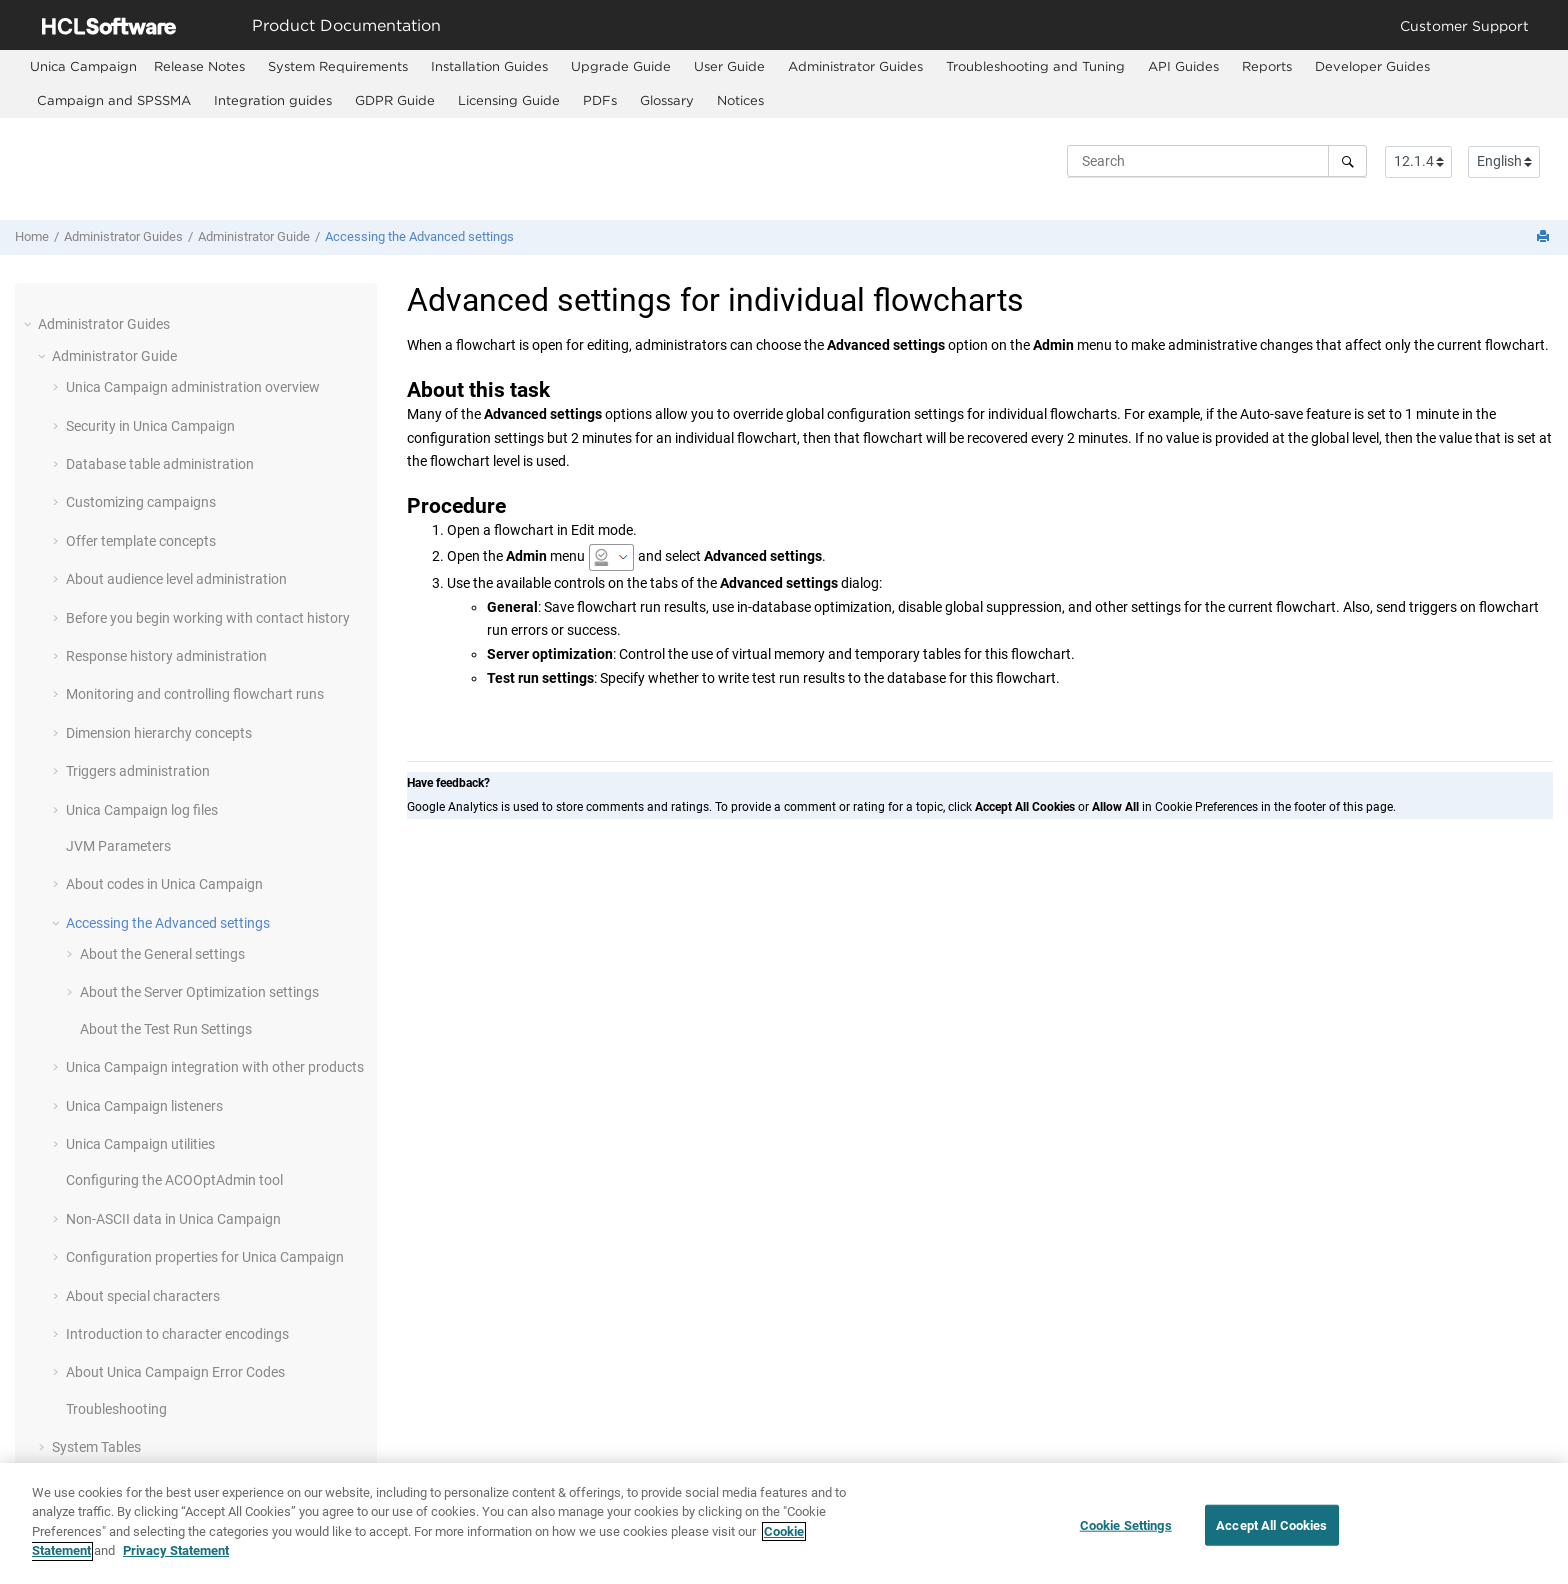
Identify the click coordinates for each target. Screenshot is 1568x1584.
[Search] (1347, 161)
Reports (1267, 66)
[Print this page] (1545, 237)
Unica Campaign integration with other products (215, 1067)
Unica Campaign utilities (140, 1144)
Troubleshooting (116, 1409)
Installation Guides (489, 66)
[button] (30, 324)
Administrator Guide (254, 236)
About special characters (143, 1296)
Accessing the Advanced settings (419, 236)
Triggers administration (138, 771)
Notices (740, 100)
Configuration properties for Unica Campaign (205, 1257)
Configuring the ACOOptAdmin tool (174, 1180)
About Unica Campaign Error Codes (175, 1372)
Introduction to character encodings (177, 1334)
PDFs (600, 100)
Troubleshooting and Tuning (1035, 66)
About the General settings (162, 954)
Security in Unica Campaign (150, 426)
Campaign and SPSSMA (114, 100)
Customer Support (1464, 25)
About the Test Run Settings (166, 1029)
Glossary (667, 100)
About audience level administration (176, 579)
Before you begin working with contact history (208, 618)
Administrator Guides (855, 66)
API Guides (1183, 66)
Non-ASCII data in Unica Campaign (173, 1219)
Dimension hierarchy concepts (159, 733)
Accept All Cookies (1271, 1535)
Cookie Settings (1126, 1535)
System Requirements (338, 66)
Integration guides (273, 100)
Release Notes (199, 66)
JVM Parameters (118, 846)
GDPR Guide (395, 100)
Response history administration (166, 656)
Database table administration (160, 464)
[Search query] (1217, 161)
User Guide (729, 66)
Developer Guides (1372, 66)
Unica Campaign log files (142, 810)
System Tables (96, 1447)
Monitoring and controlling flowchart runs (195, 694)
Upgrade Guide (621, 66)
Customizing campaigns (141, 502)
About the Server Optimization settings (199, 992)
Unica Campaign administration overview (193, 387)
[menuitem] (83, 66)
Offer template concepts (141, 541)
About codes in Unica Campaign (164, 884)
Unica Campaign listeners (144, 1106)
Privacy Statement (176, 1561)
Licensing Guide (509, 100)
